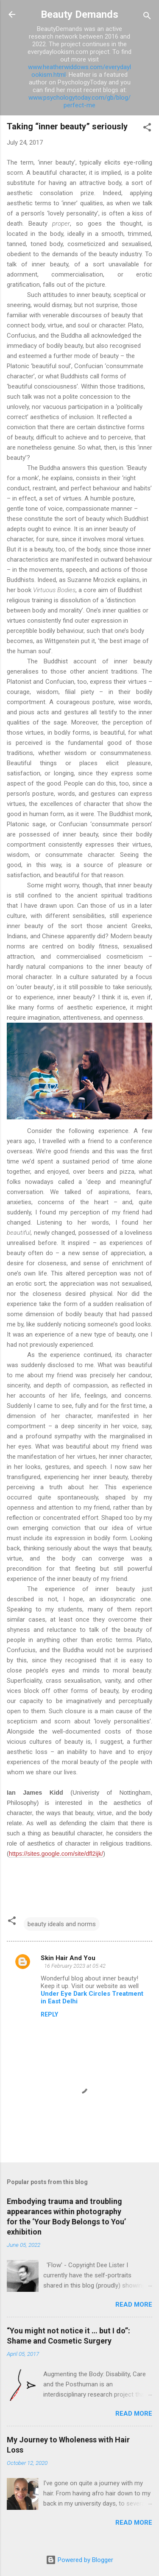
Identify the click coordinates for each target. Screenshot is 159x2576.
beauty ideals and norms (62, 1924)
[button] (147, 128)
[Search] (147, 17)
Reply (49, 2014)
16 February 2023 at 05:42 (75, 1966)
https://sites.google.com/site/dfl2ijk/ (56, 1853)
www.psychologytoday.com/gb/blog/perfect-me (79, 101)
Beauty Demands (79, 14)
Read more (133, 2304)
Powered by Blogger (79, 2560)
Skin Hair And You (68, 1958)
